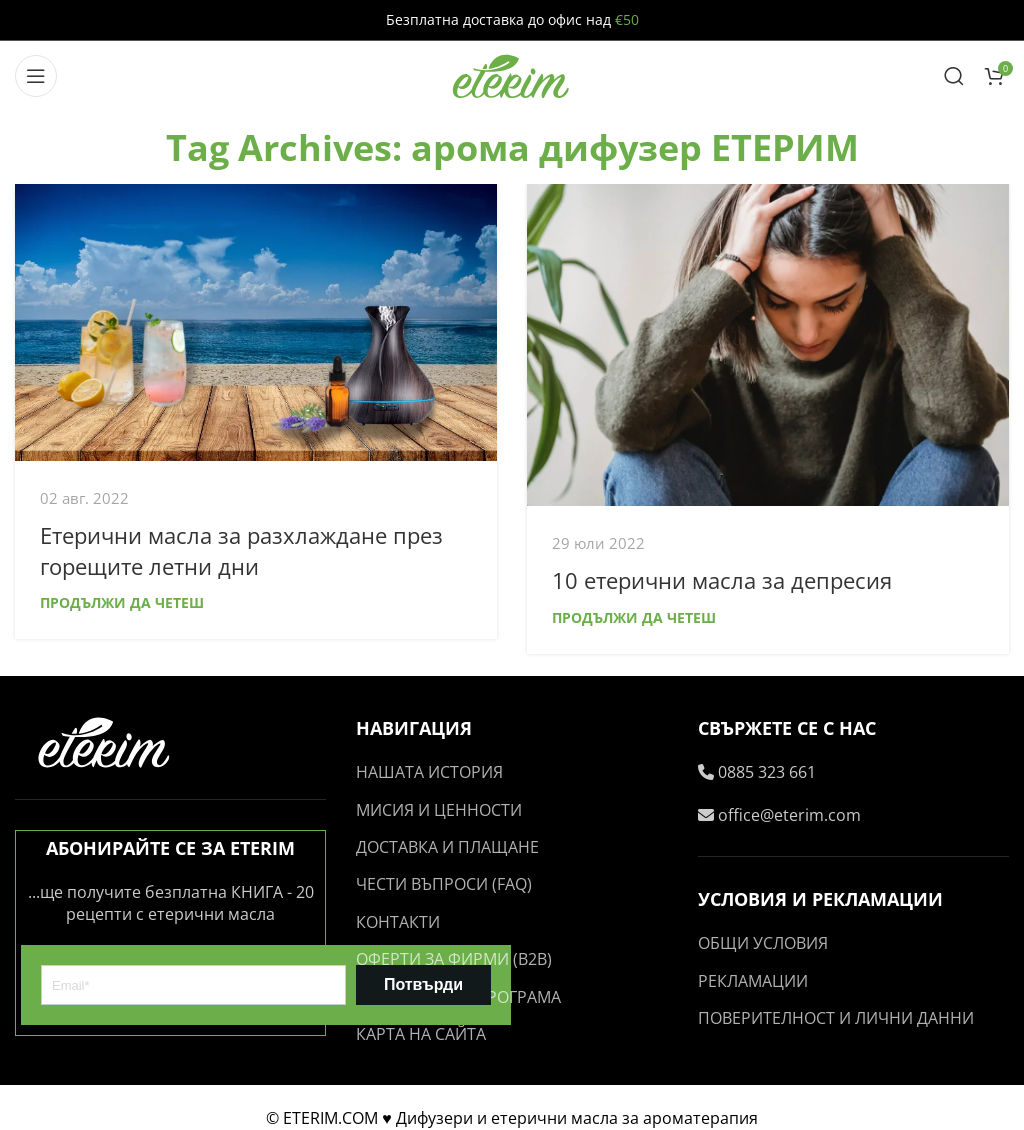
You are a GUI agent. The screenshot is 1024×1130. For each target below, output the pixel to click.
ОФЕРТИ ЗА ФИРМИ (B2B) (454, 959)
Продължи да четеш (122, 602)
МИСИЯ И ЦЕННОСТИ (439, 810)
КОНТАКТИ (398, 922)
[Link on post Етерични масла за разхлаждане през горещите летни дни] (256, 322)
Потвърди (423, 984)
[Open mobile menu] (36, 76)
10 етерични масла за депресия (722, 580)
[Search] (954, 76)
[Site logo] (512, 74)
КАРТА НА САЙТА (421, 1034)
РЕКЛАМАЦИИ (753, 981)
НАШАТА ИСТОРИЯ (429, 772)
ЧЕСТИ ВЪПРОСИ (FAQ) (444, 884)
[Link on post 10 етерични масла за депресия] (768, 344)
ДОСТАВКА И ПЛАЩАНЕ (447, 847)
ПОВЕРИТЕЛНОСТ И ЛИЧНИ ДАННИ (836, 1018)
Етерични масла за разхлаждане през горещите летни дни (241, 550)
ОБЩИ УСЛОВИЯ (763, 943)
